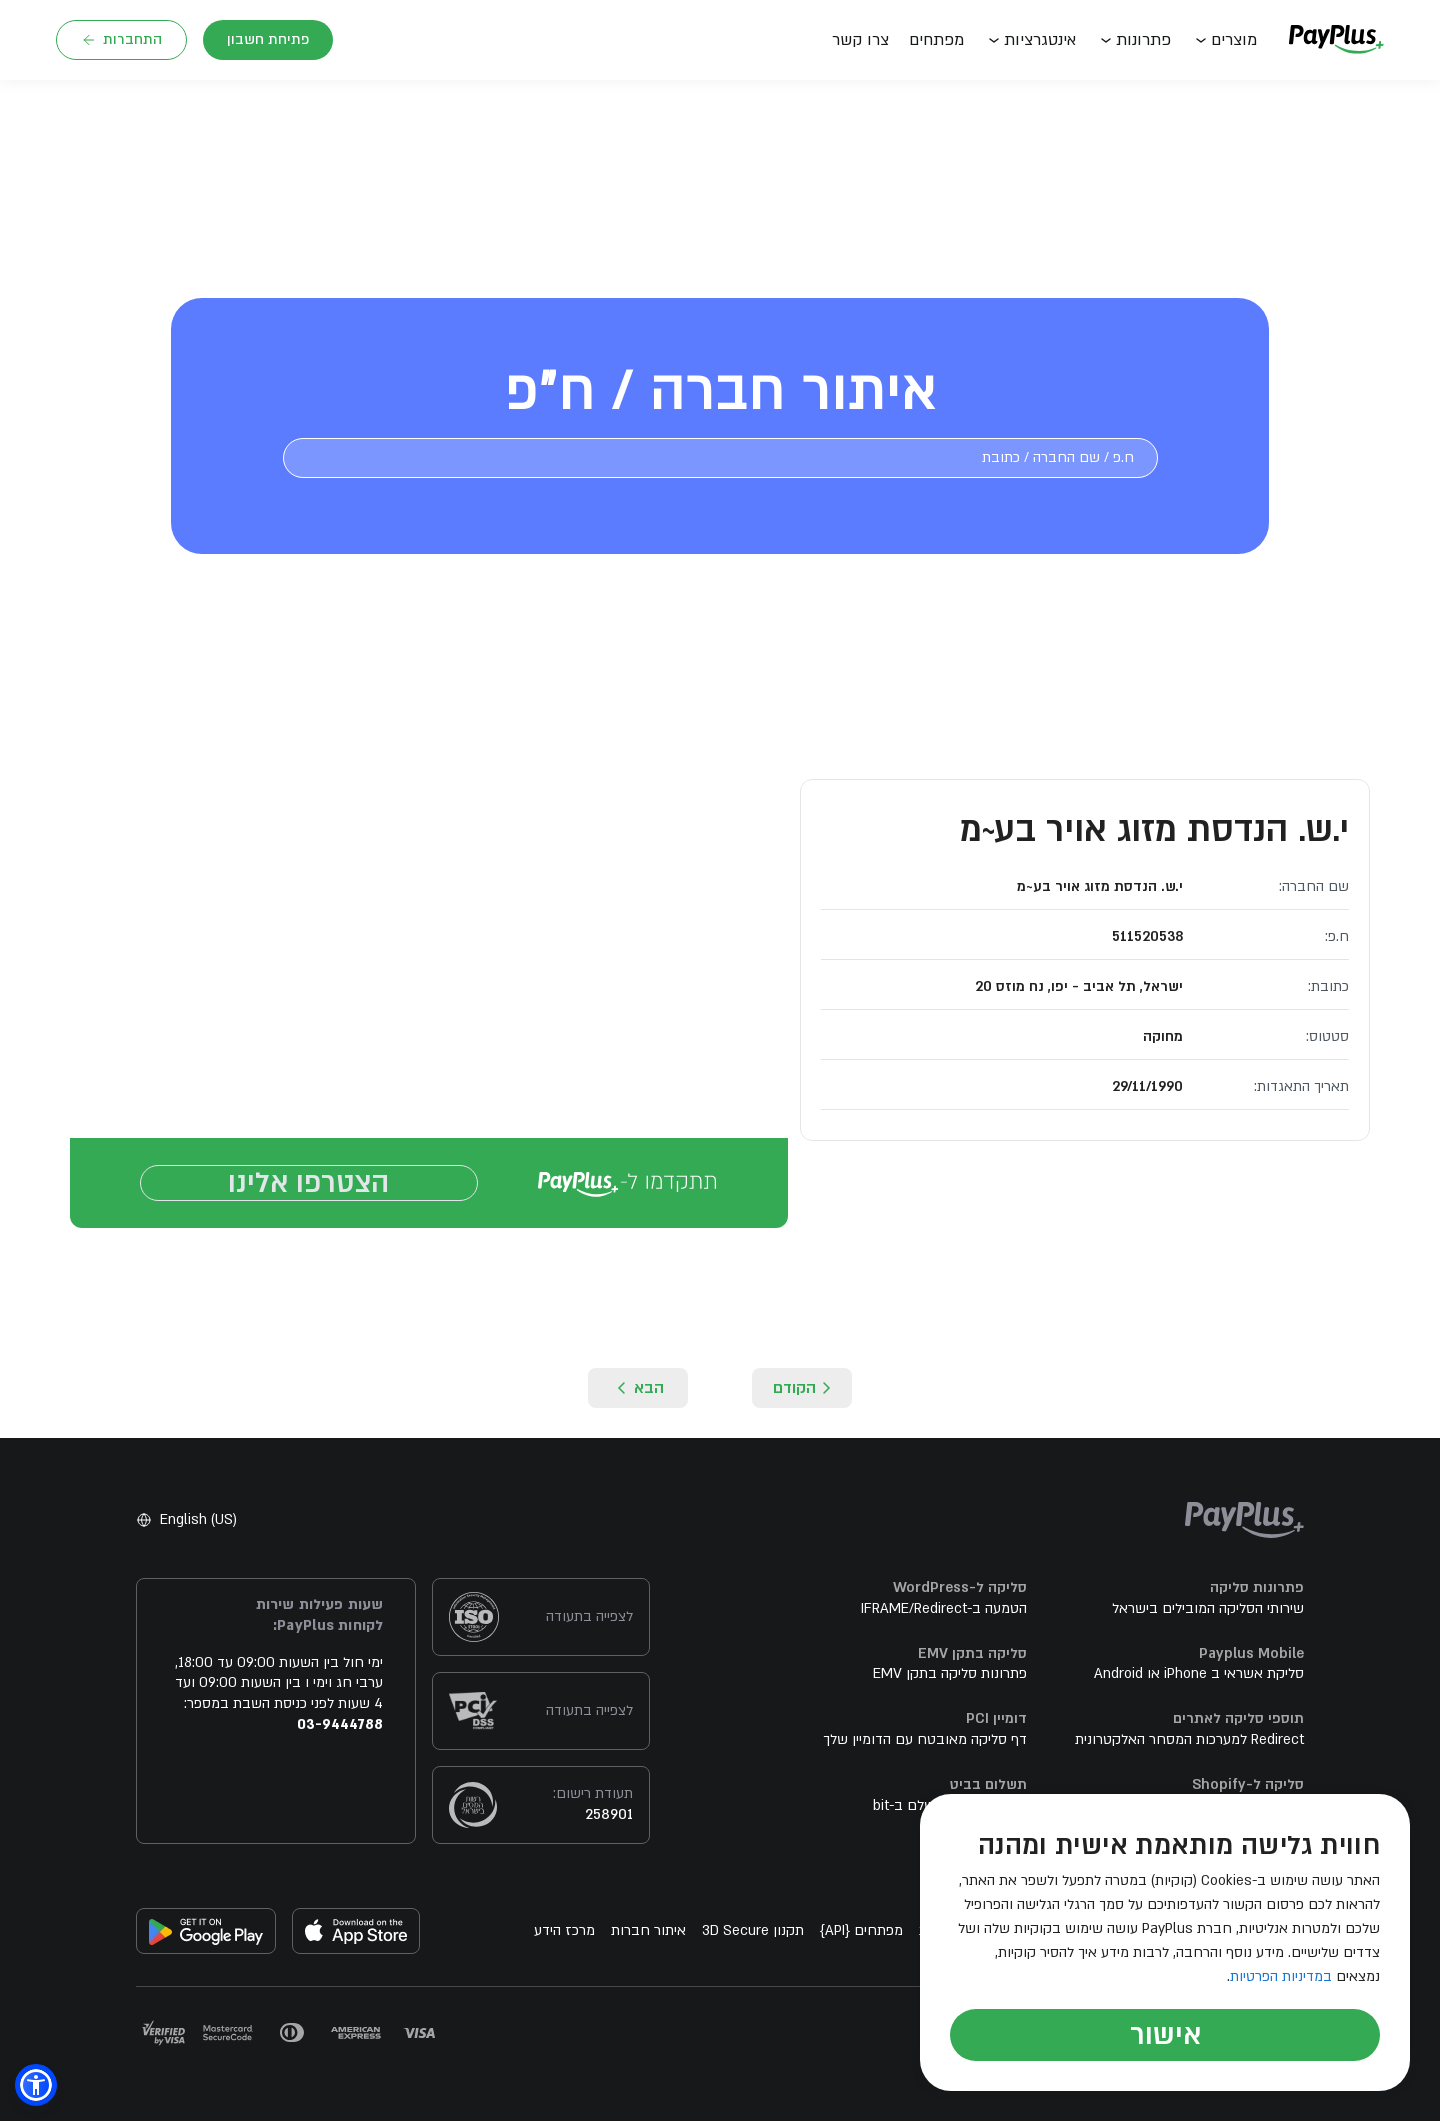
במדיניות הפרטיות (1281, 1976)
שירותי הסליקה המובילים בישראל (1208, 1618)
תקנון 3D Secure (753, 1940)
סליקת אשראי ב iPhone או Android (1199, 1683)
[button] (36, 2085)
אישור (1165, 2035)
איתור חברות (648, 1940)
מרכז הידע (564, 1940)
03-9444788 (340, 1734)
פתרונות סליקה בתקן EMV (950, 1683)
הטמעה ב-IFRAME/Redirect (944, 1618)
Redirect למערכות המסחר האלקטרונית (1189, 1749)
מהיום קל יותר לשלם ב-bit (950, 1815)
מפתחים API (861, 1940)
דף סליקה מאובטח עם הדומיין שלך (925, 1749)
